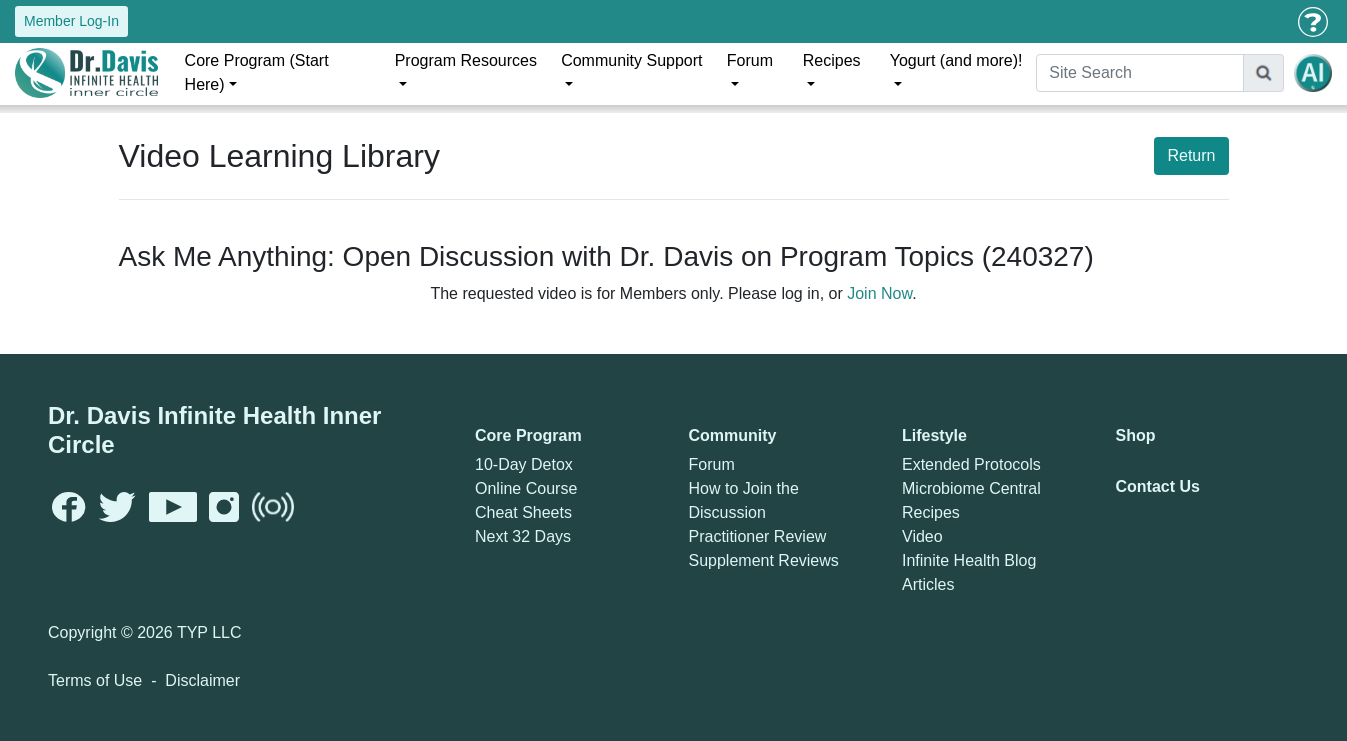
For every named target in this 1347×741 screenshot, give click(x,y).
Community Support (631, 60)
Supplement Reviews (764, 560)
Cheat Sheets (523, 512)
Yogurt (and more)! (956, 60)
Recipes (832, 60)
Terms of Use (95, 680)
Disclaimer (202, 680)
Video (922, 536)
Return (1191, 155)
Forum (750, 60)
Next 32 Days (523, 536)
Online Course (526, 488)
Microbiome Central (971, 488)
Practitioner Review (758, 536)
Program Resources (466, 60)
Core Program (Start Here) (257, 72)
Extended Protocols (971, 464)
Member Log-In (71, 21)
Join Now (879, 293)
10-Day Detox (524, 464)
